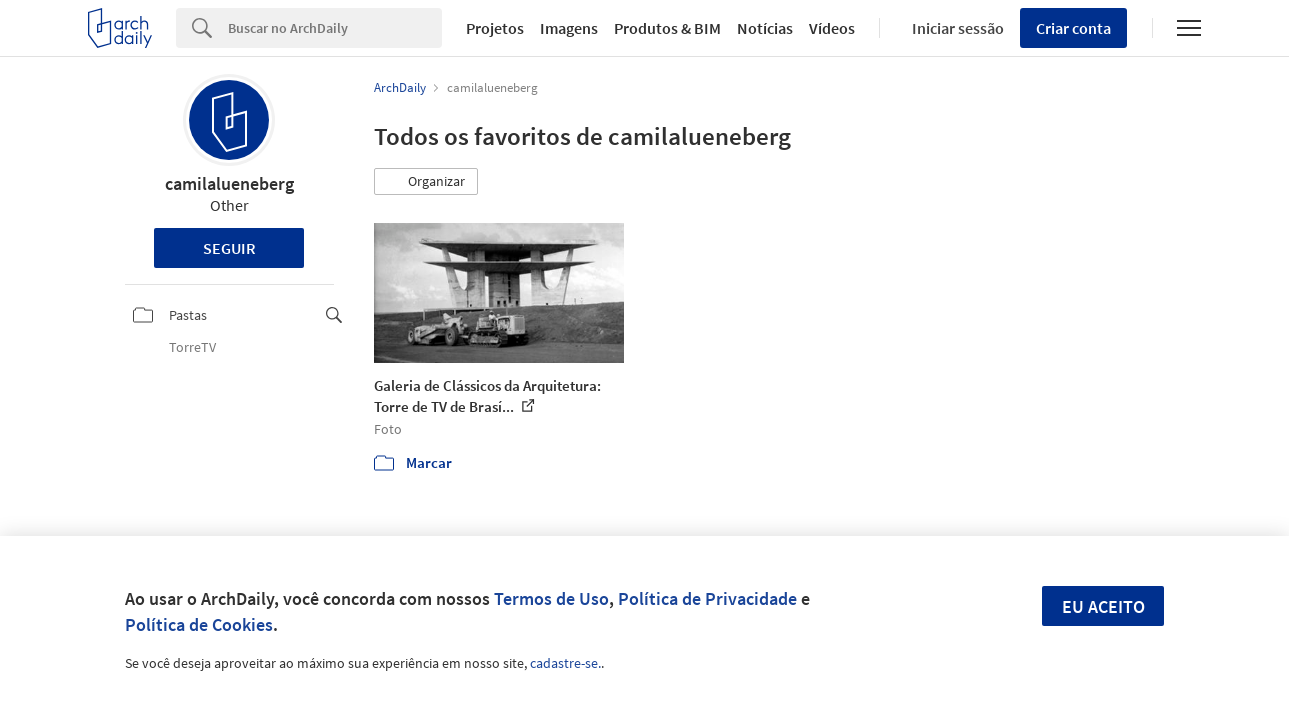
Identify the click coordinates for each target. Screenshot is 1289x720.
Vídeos (832, 28)
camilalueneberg (229, 183)
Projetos (495, 28)
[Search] (335, 28)
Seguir (229, 248)
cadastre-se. (565, 663)
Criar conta (1073, 28)
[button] (426, 182)
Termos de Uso (551, 598)
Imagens (569, 28)
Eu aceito (1103, 606)
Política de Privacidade (707, 598)
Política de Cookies (199, 624)
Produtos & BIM (667, 28)
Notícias (765, 28)
